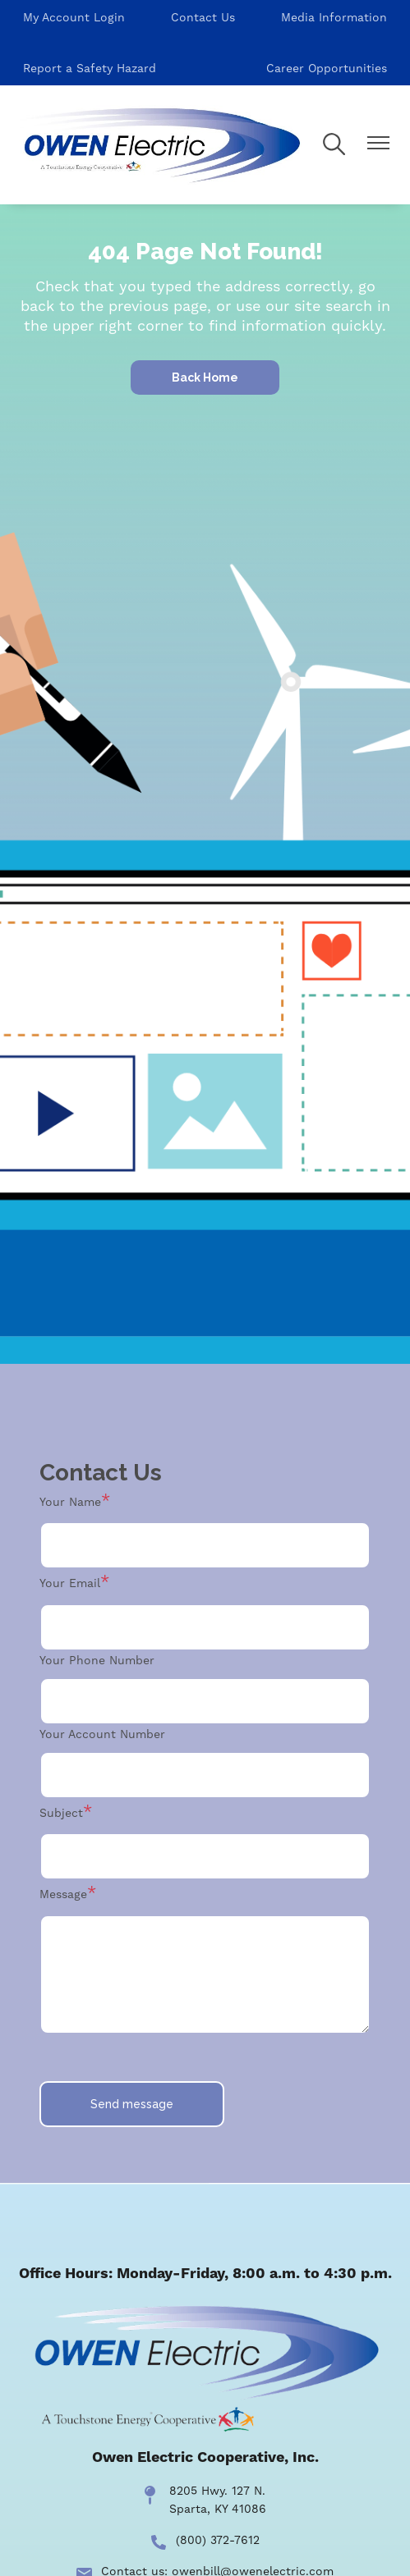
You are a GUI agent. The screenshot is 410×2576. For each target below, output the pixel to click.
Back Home (205, 377)
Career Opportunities (326, 68)
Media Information (334, 17)
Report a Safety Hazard (89, 68)
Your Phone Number (96, 1660)
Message (63, 1894)
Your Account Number (102, 1734)
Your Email (69, 1583)
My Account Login (74, 17)
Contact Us (203, 17)
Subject (61, 1812)
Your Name (70, 1501)
